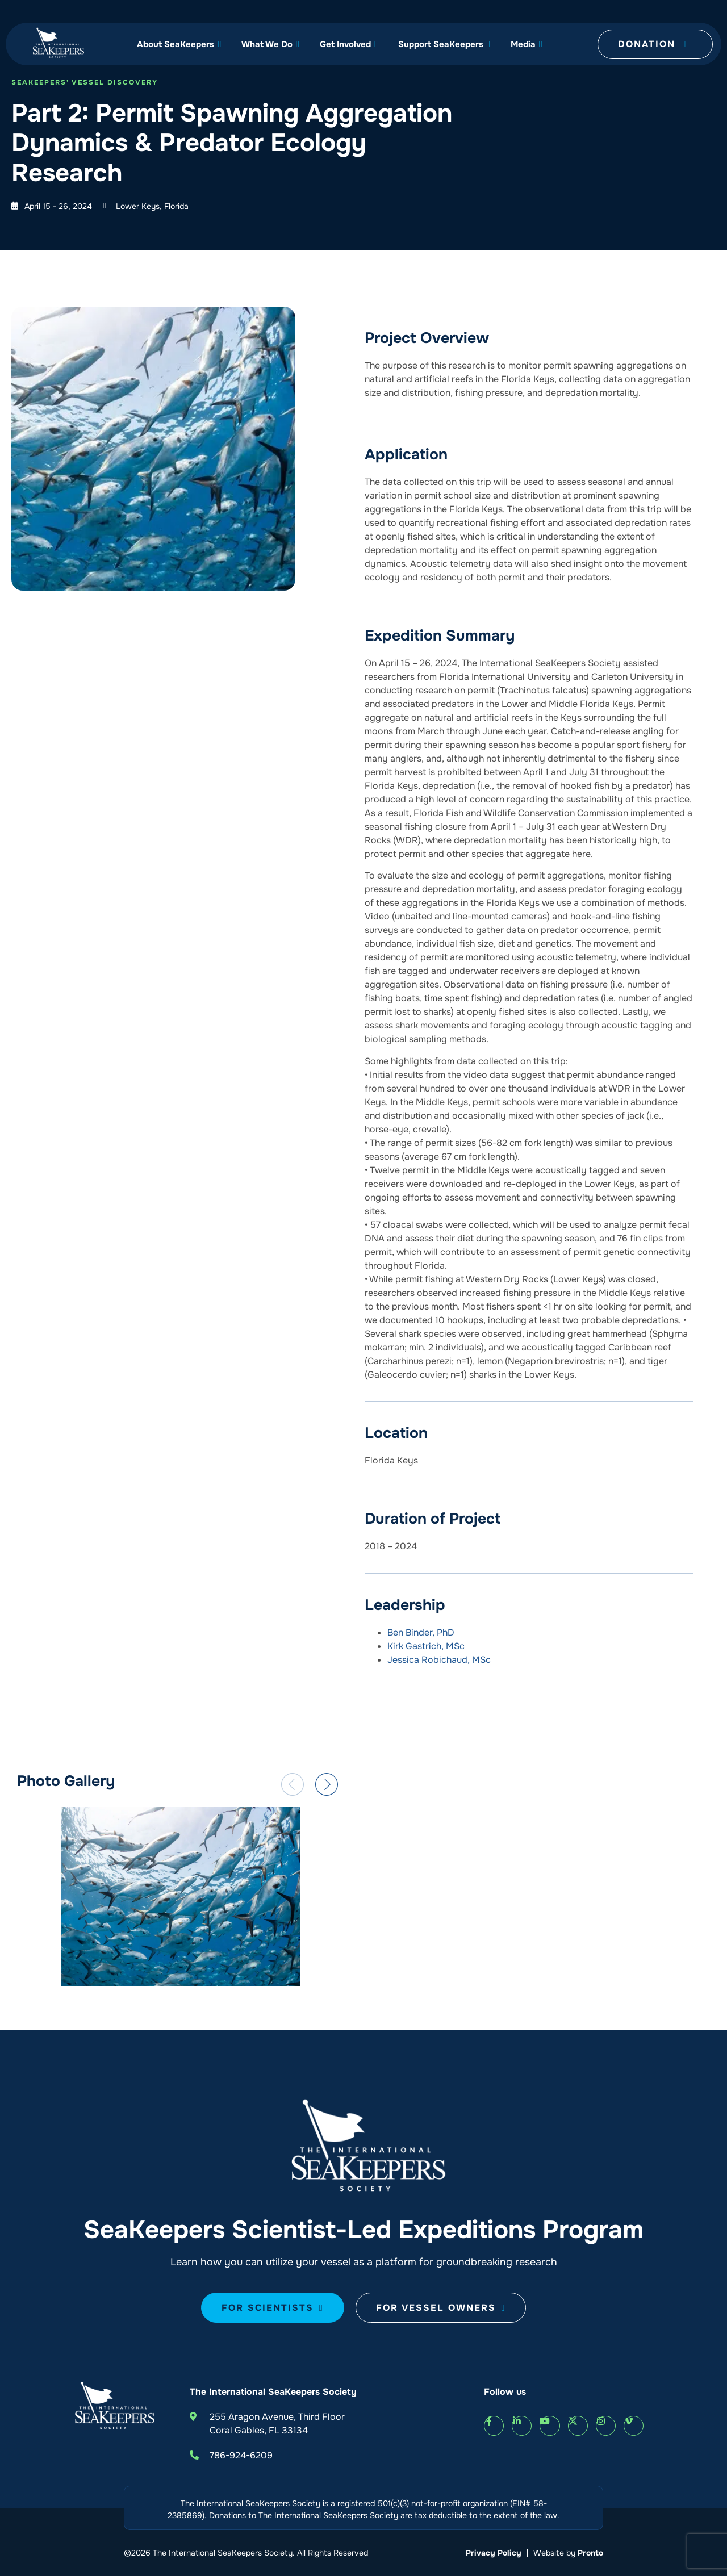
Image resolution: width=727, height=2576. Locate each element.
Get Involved (349, 44)
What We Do (270, 44)
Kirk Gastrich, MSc (426, 1646)
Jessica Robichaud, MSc (439, 1660)
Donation (653, 44)
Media (526, 44)
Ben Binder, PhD (420, 1632)
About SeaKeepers (179, 44)
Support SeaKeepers (444, 44)
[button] (292, 1784)
